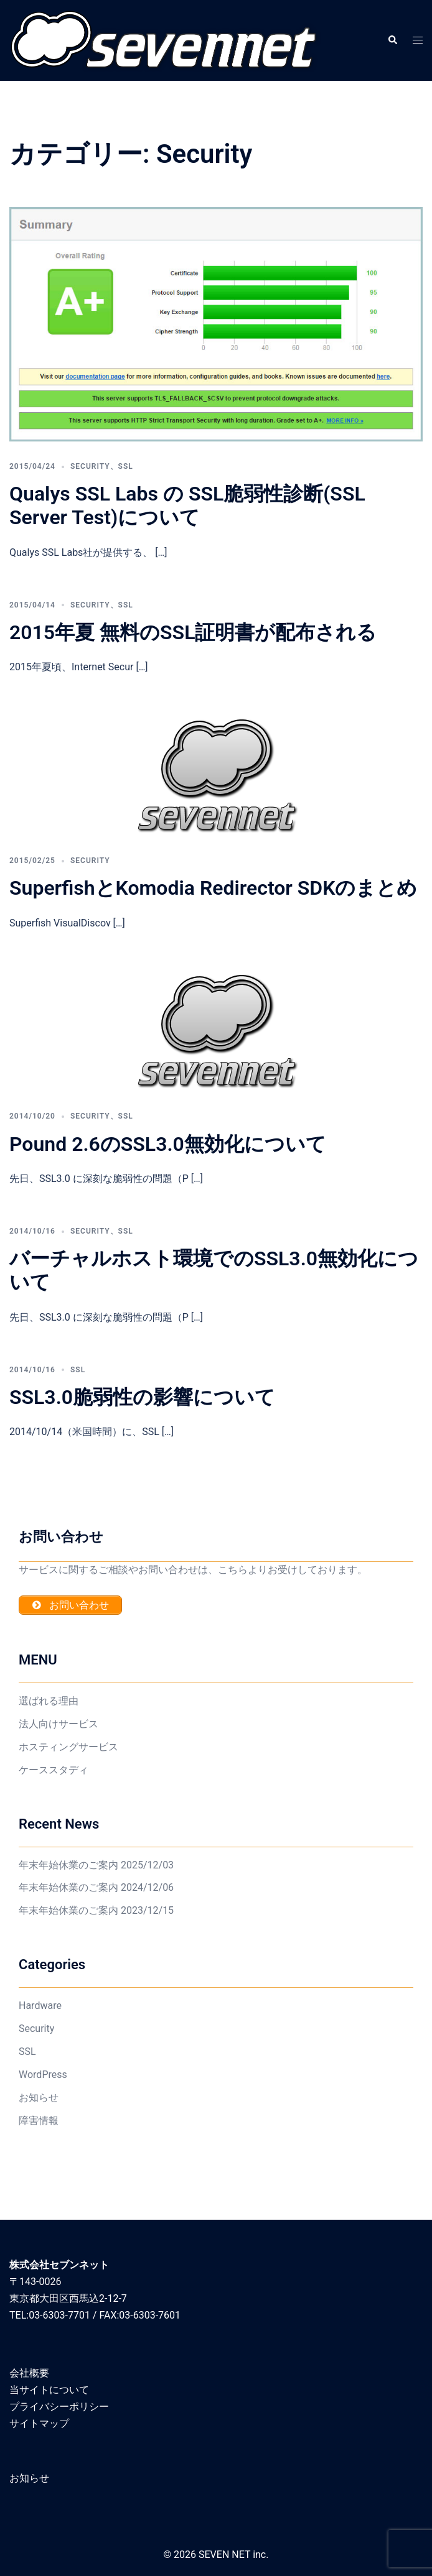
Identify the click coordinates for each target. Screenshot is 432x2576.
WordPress (43, 2074)
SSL (125, 466)
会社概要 (29, 2373)
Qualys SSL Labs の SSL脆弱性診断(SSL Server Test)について (187, 505)
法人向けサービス (58, 1724)
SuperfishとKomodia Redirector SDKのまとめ (213, 888)
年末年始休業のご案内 (68, 1865)
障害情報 (39, 2120)
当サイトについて (49, 2390)
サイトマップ (39, 2423)
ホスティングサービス (68, 1747)
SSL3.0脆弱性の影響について (142, 1397)
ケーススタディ (53, 1770)
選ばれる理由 (48, 1701)
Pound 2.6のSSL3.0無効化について (167, 1144)
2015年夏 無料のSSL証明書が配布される (193, 632)
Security (90, 466)
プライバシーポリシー (59, 2406)
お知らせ (39, 2097)
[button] (392, 40)
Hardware (40, 2005)
